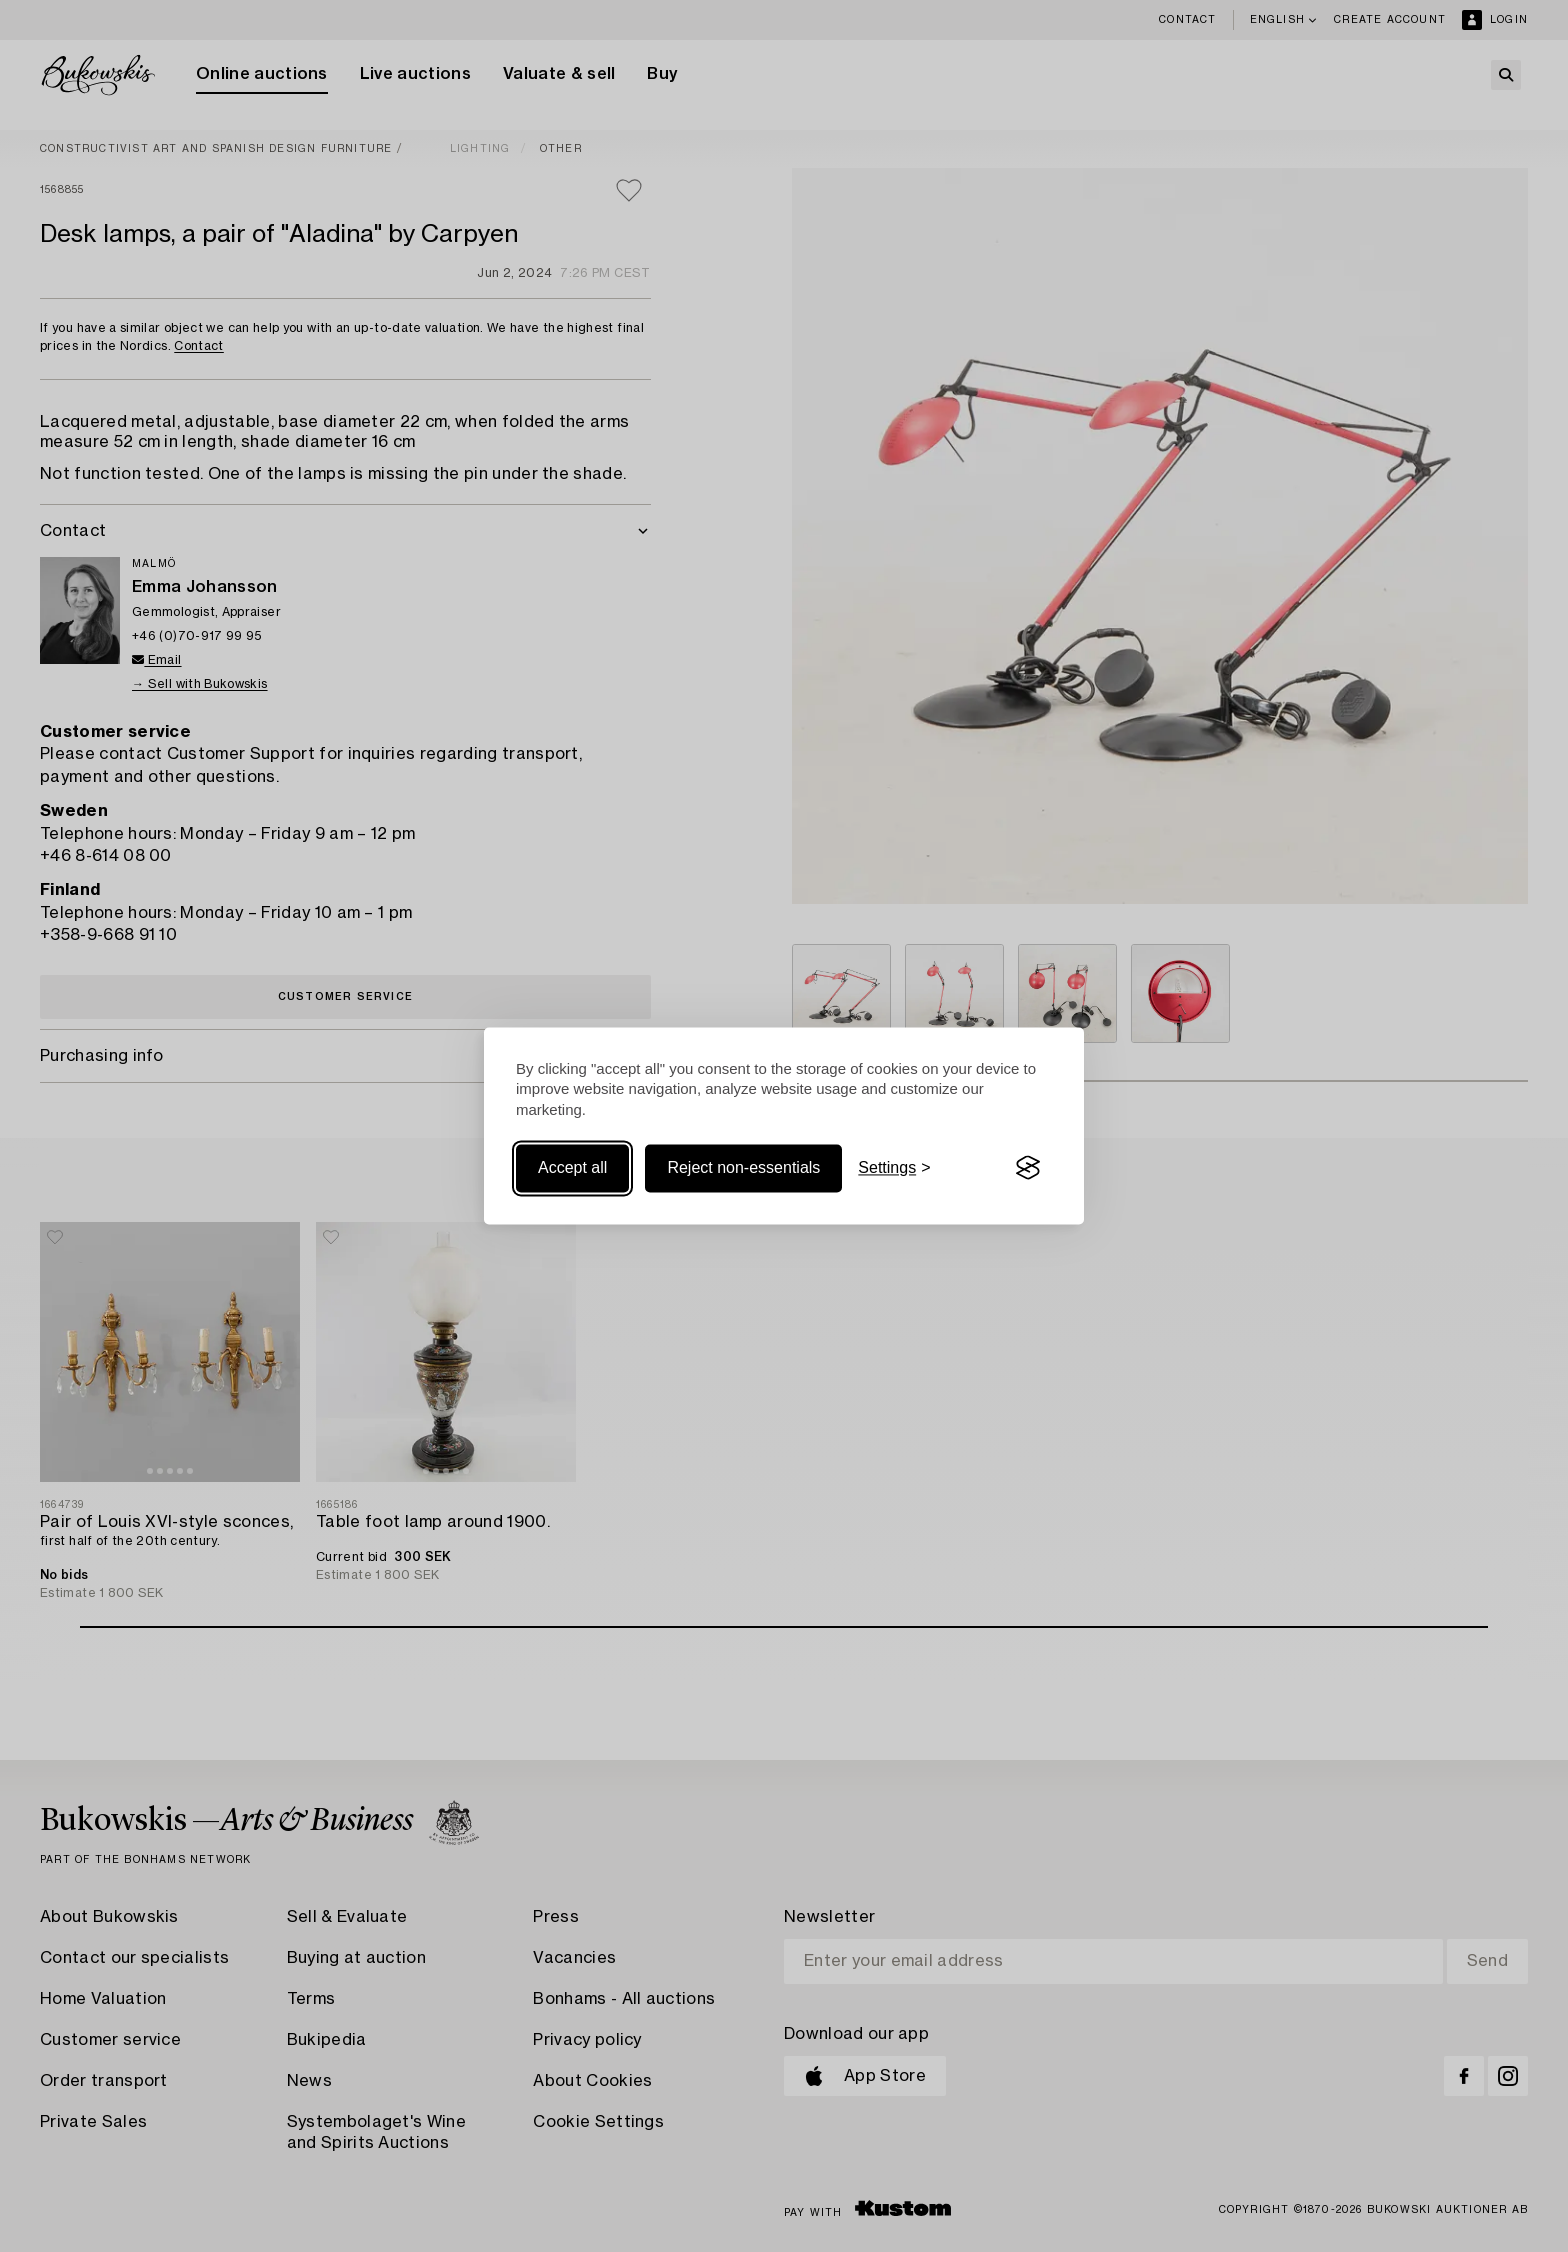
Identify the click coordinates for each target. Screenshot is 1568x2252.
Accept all (572, 1167)
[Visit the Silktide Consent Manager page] (1028, 1168)
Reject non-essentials (743, 1167)
